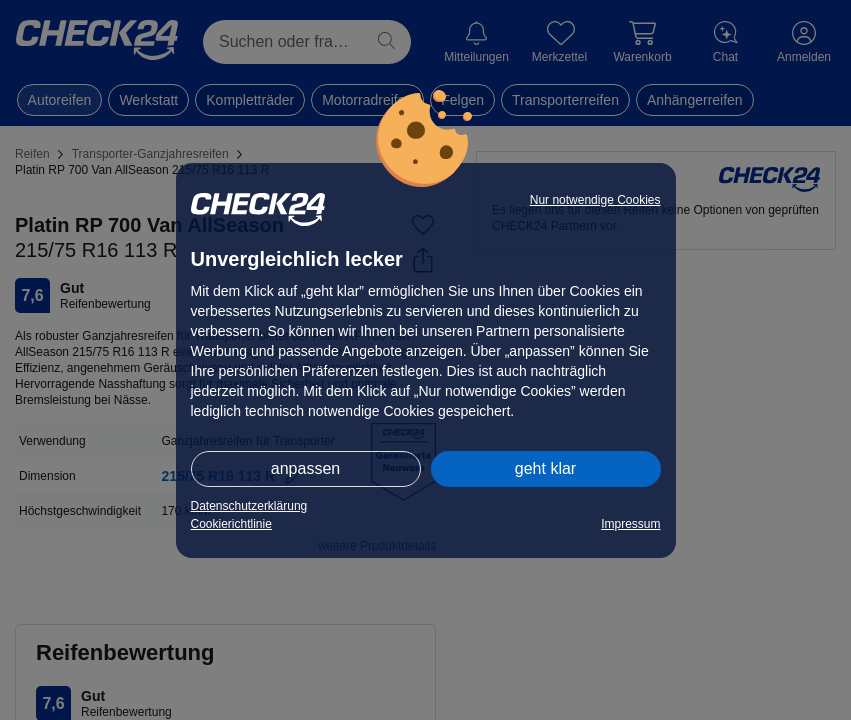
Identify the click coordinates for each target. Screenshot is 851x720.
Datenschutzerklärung (249, 506)
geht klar (545, 468)
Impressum (630, 524)
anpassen (305, 468)
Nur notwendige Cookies (595, 200)
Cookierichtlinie (231, 524)
